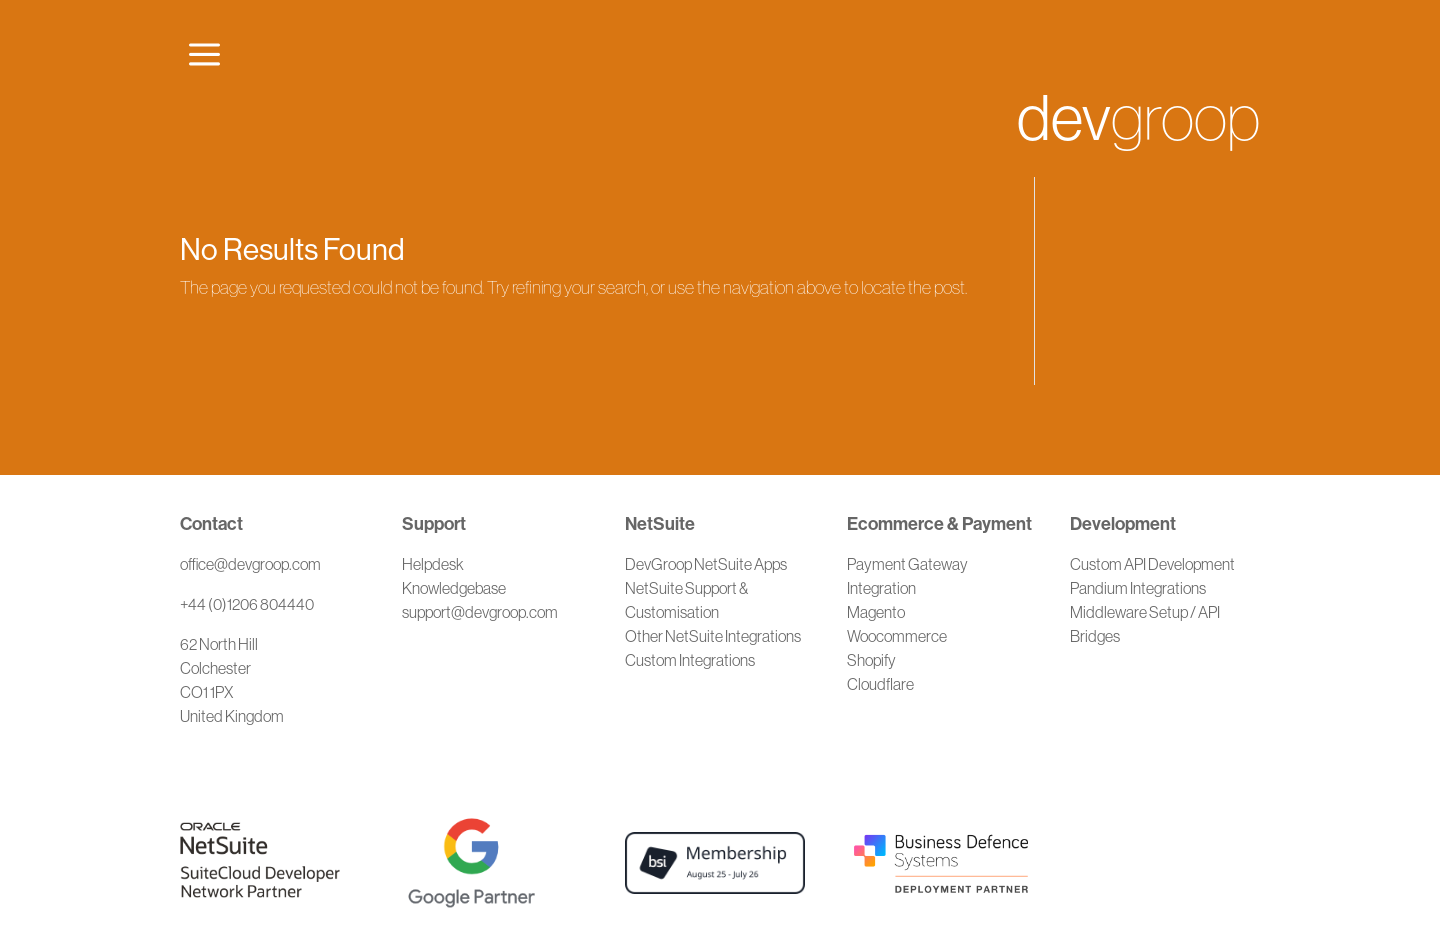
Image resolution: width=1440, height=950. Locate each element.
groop (1138, 118)
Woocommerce (897, 636)
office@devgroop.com (250, 564)
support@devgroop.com (480, 612)
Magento (876, 612)
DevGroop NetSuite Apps (706, 564)
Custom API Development (1152, 564)
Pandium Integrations (1138, 588)
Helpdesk (433, 564)
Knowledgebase (454, 588)
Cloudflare (880, 684)
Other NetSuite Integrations (713, 636)
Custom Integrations (690, 660)
